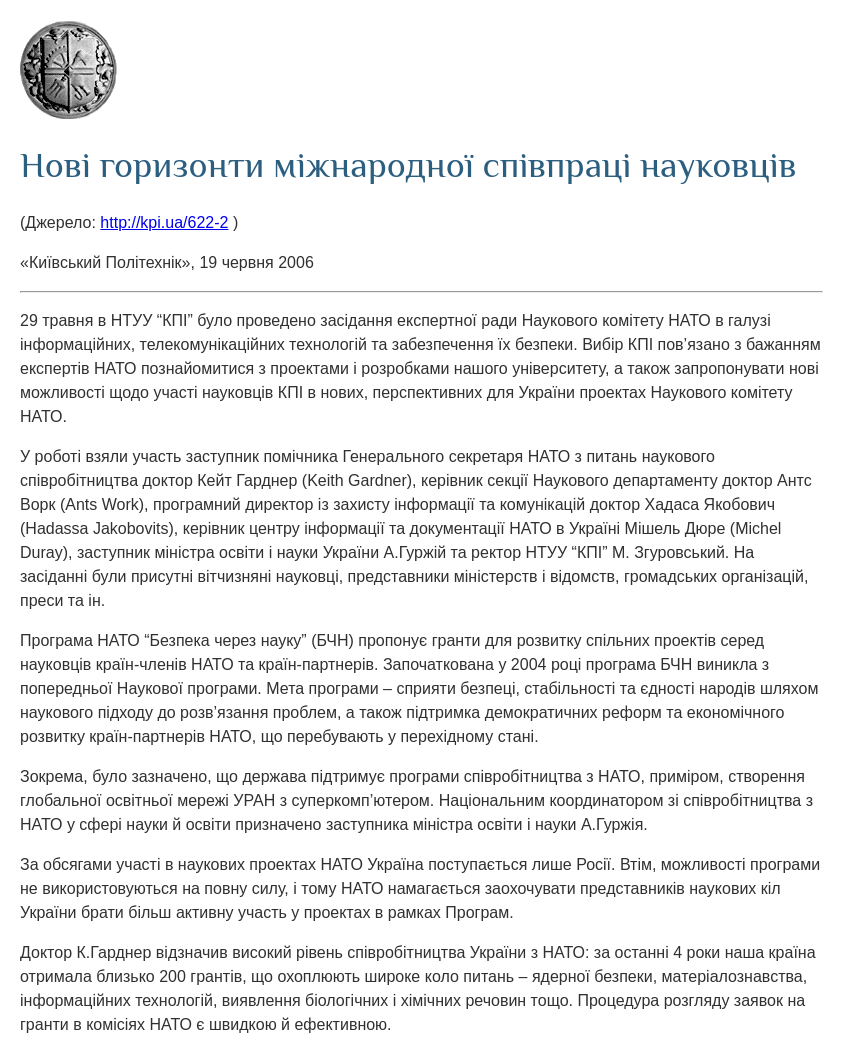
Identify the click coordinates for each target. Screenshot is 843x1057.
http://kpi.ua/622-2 (164, 222)
